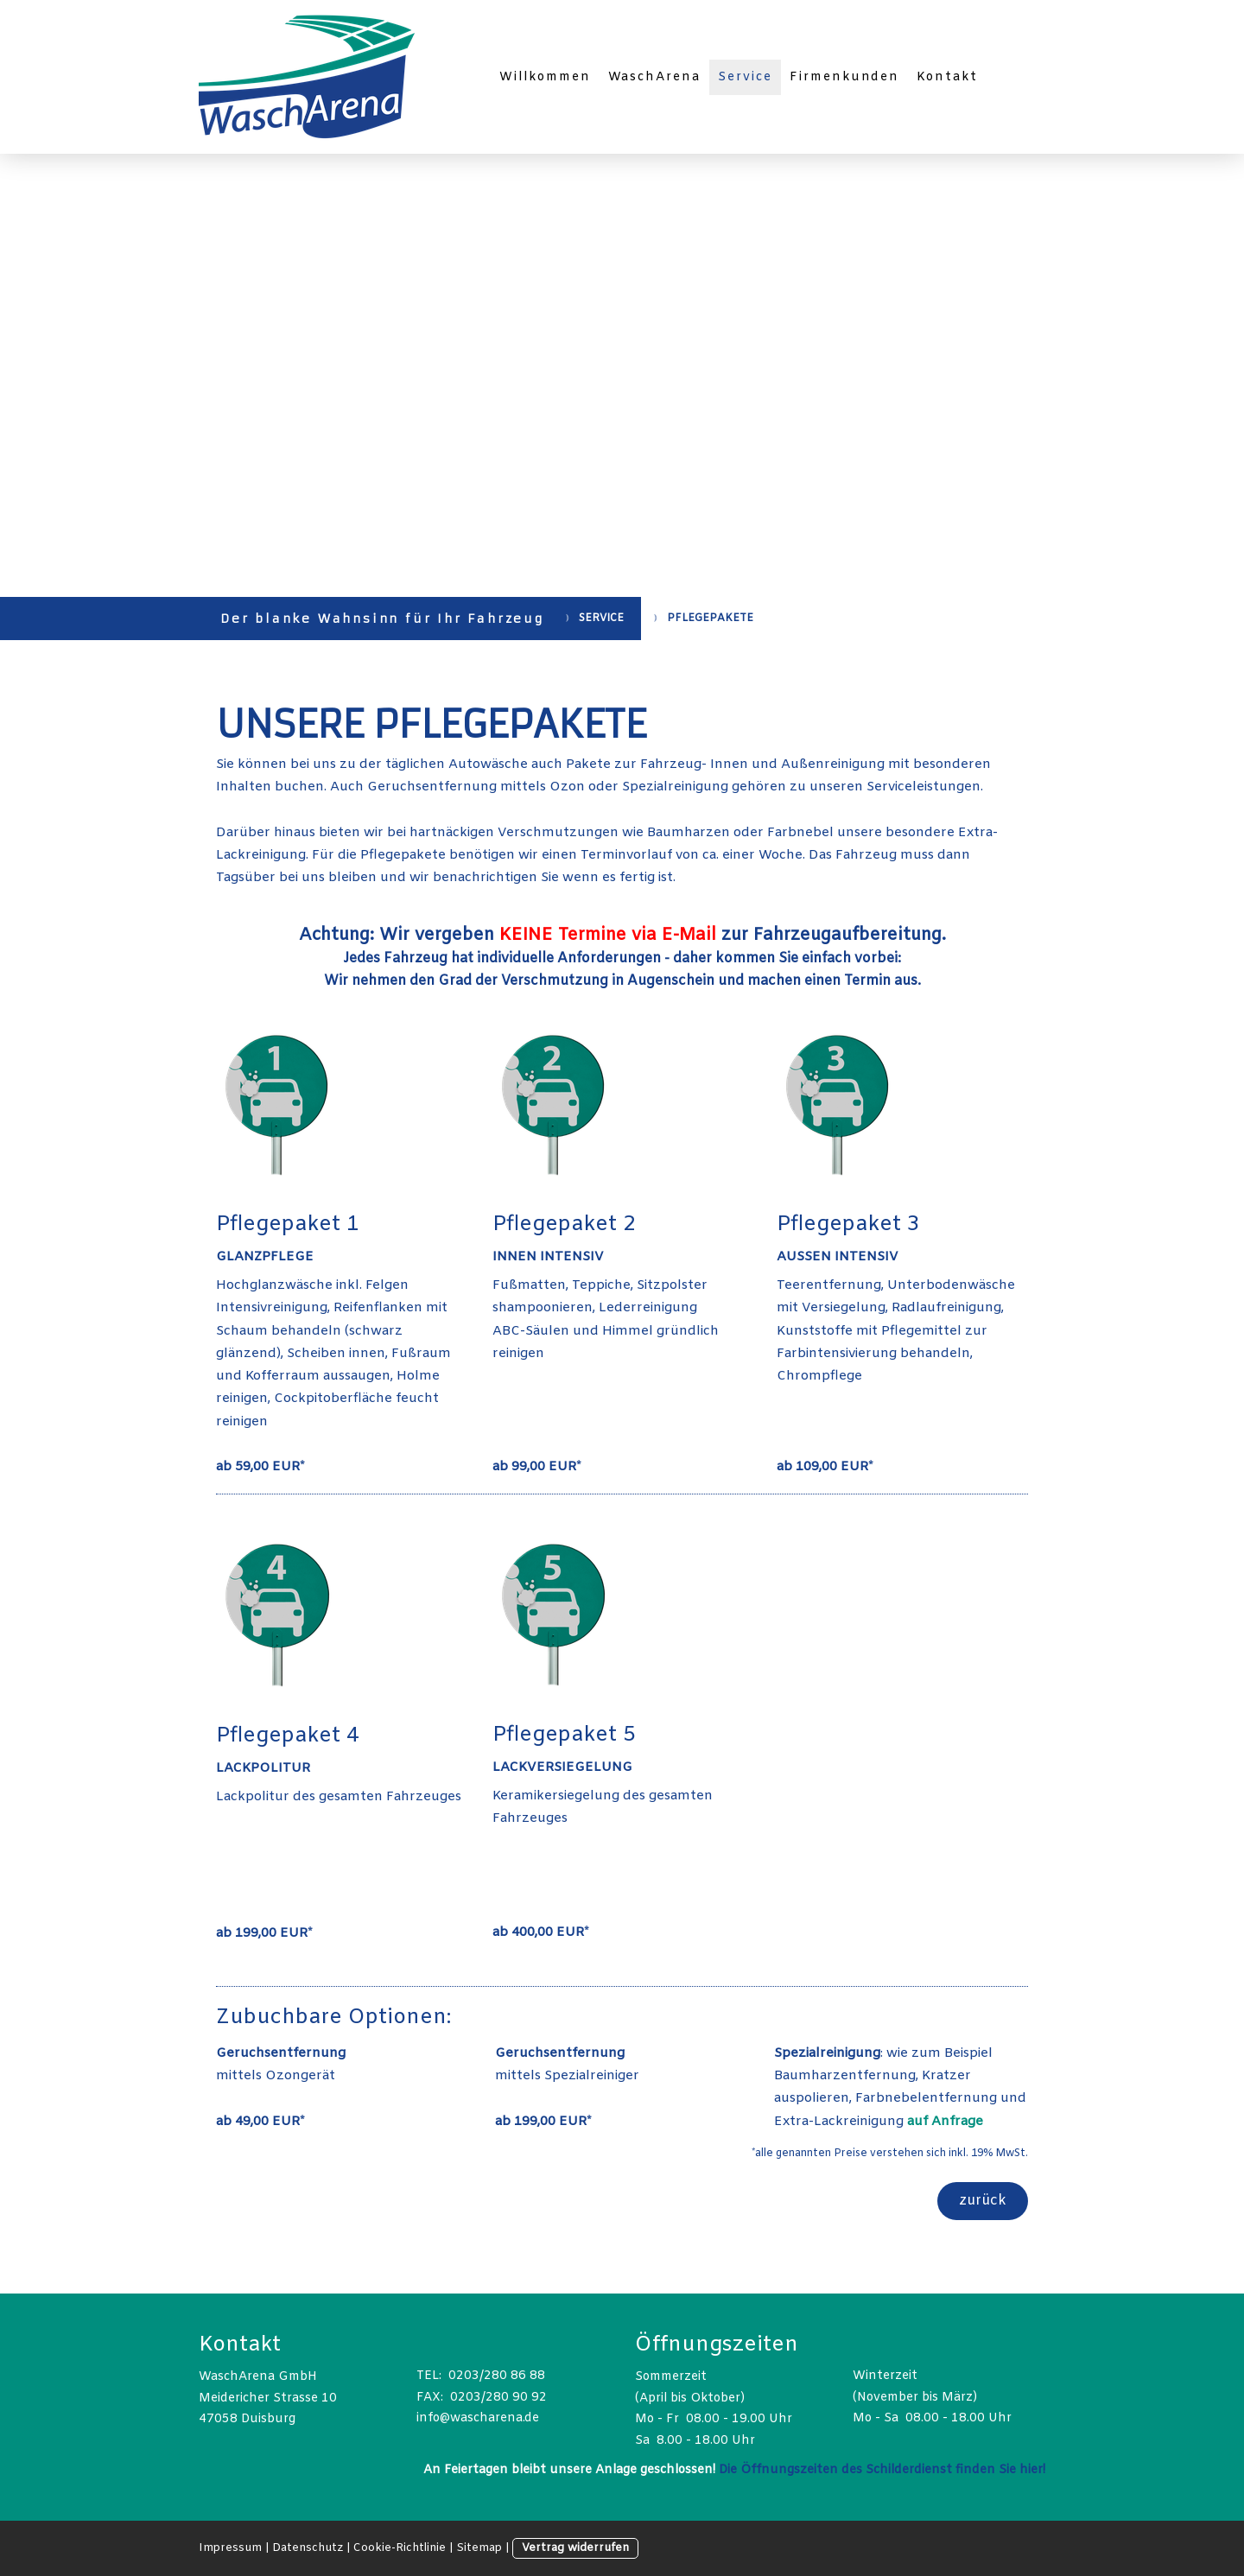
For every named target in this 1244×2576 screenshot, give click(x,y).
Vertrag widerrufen (575, 2548)
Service (745, 77)
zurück (982, 2201)
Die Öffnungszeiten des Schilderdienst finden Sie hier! (882, 2470)
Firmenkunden (845, 77)
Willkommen (545, 77)
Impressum (230, 2548)
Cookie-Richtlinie (399, 2548)
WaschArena (654, 77)
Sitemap (479, 2548)
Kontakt (947, 77)
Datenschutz (307, 2548)
